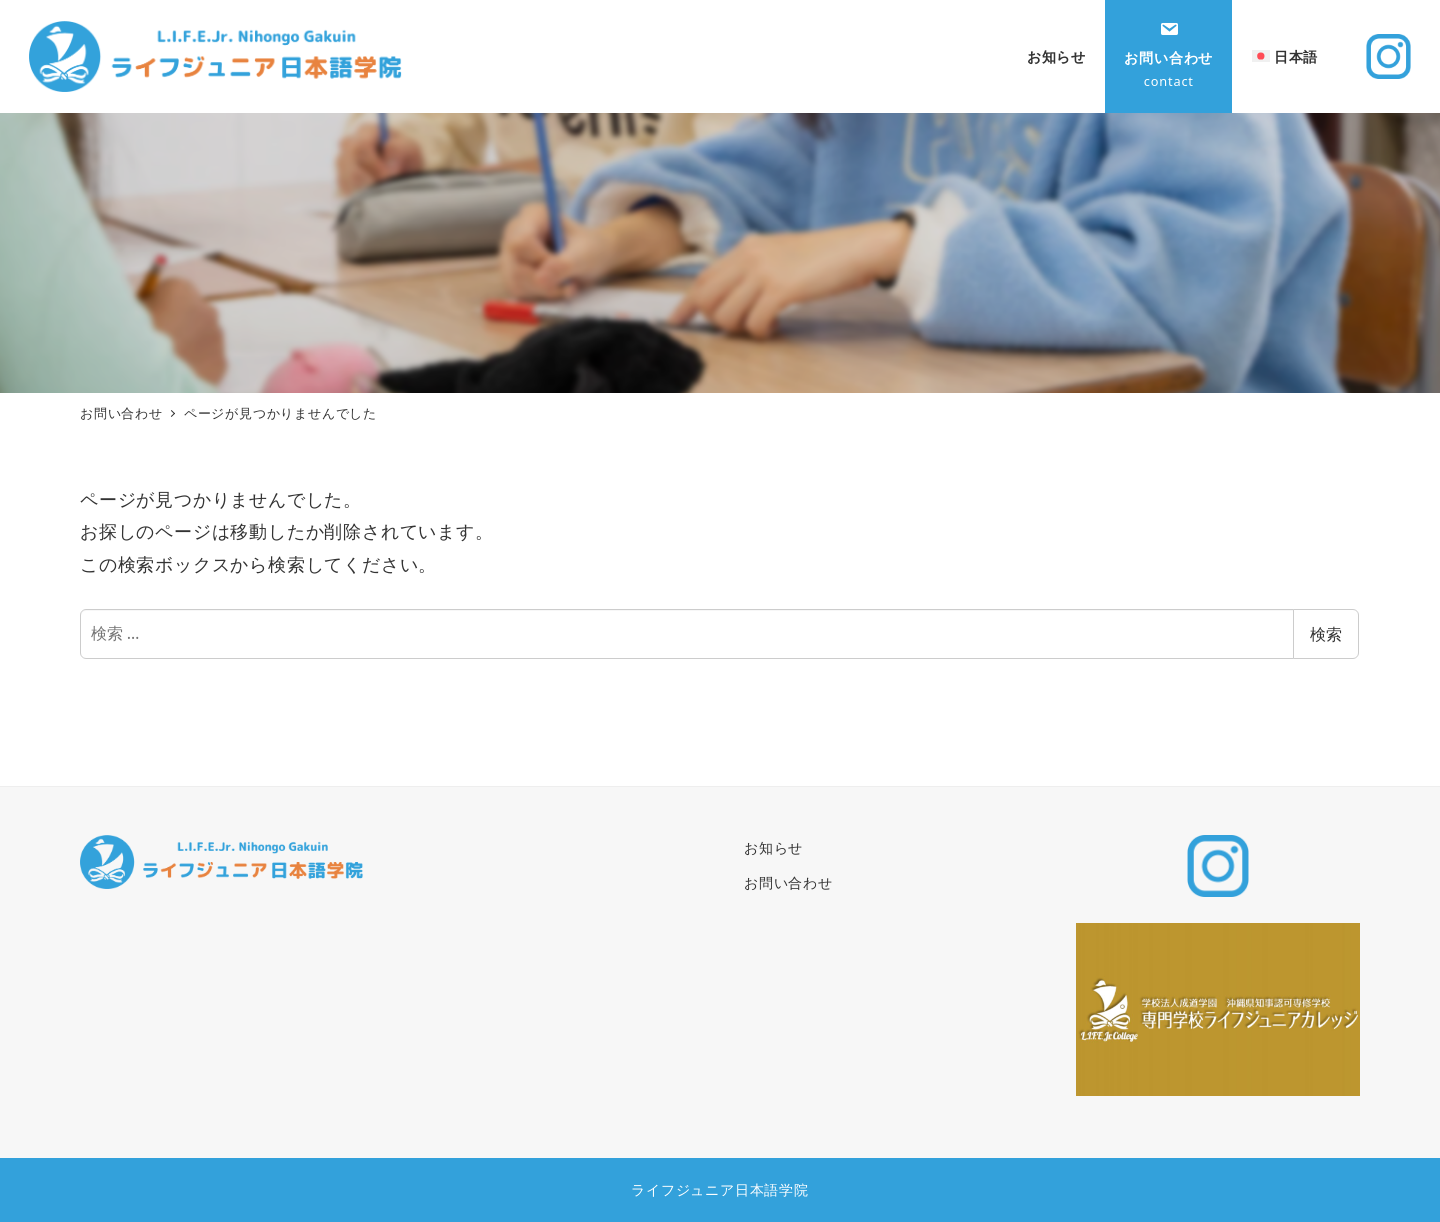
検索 (1326, 634)
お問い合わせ (788, 882)
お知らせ (773, 847)
